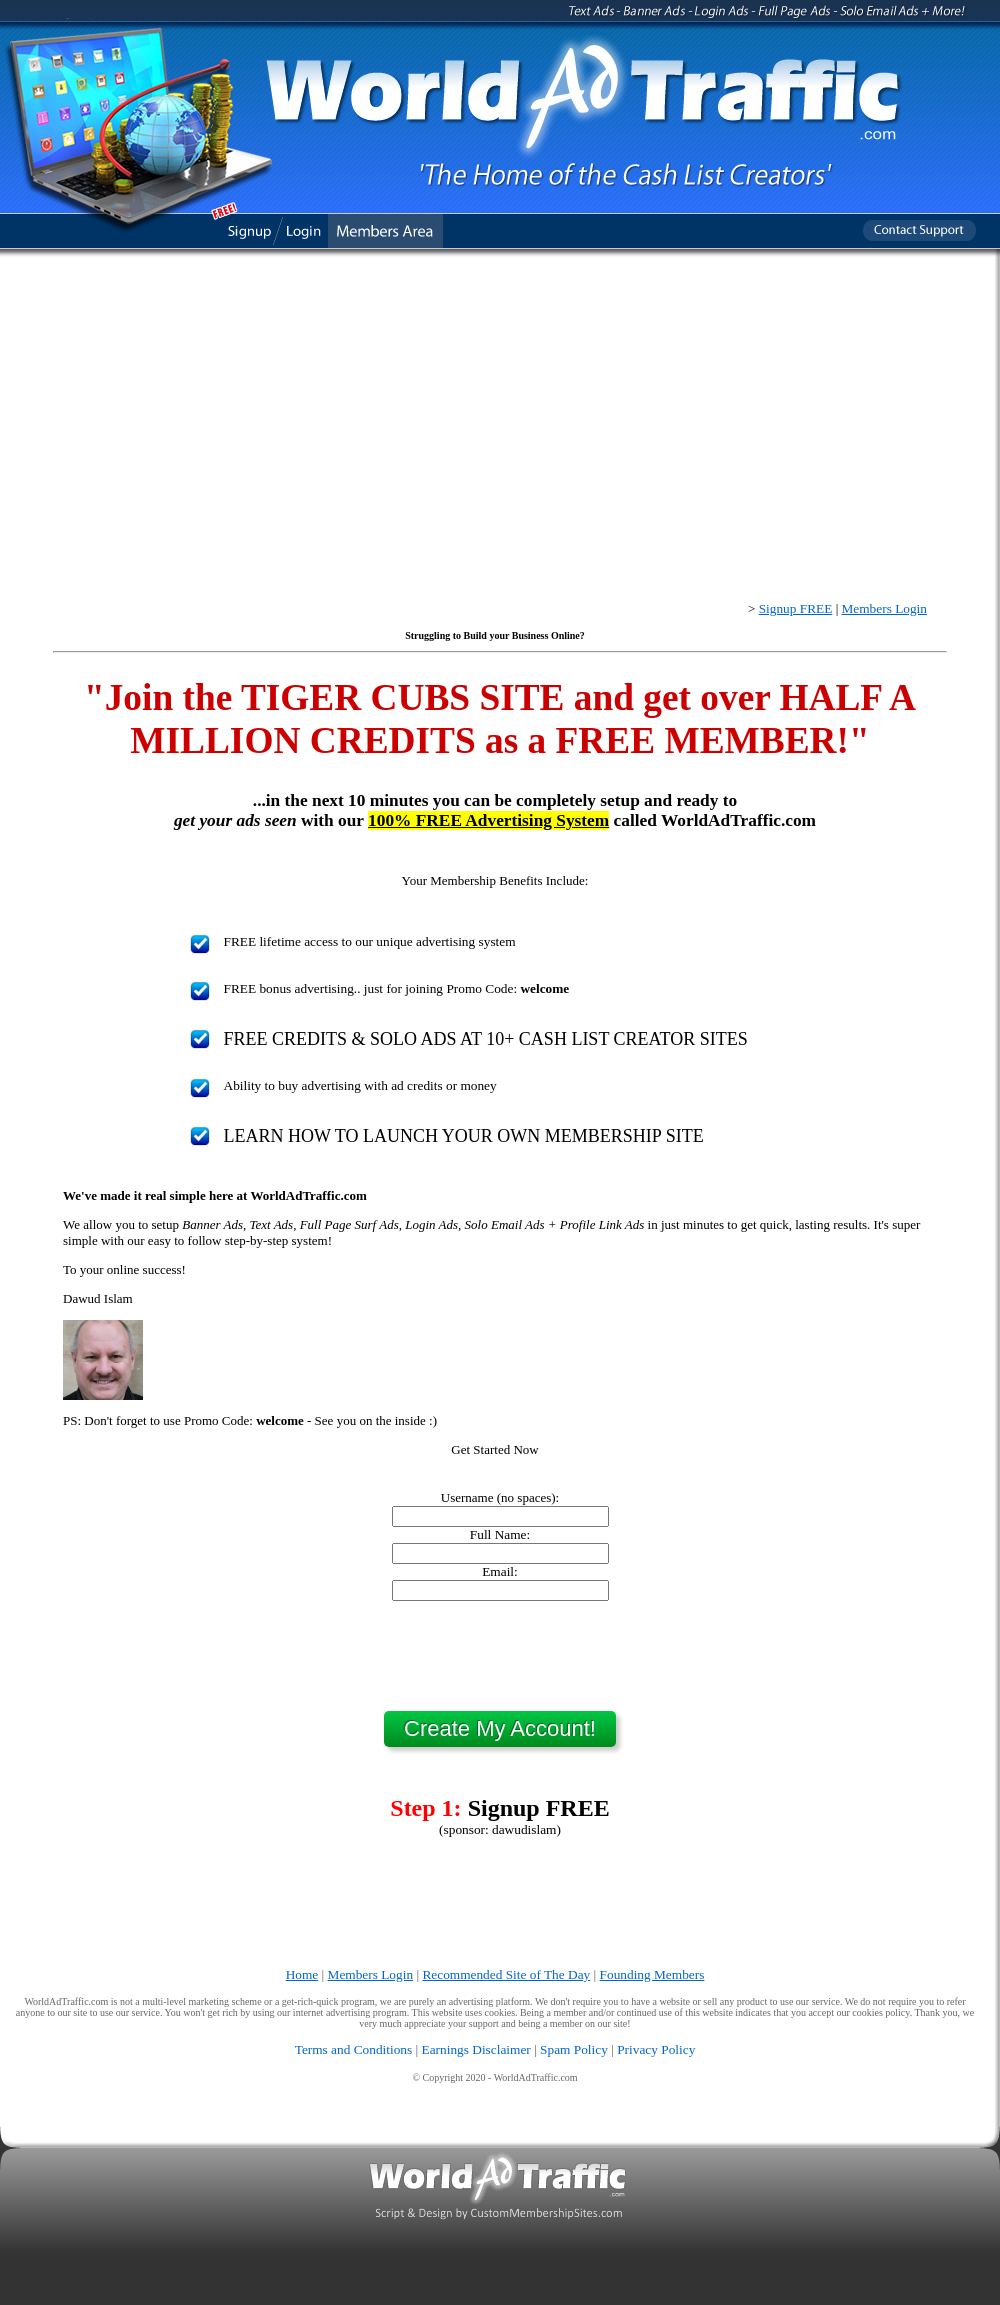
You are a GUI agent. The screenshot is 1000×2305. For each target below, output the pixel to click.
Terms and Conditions (354, 2049)
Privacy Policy (656, 2049)
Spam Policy (574, 2049)
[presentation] (500, 1656)
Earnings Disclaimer (476, 2049)
